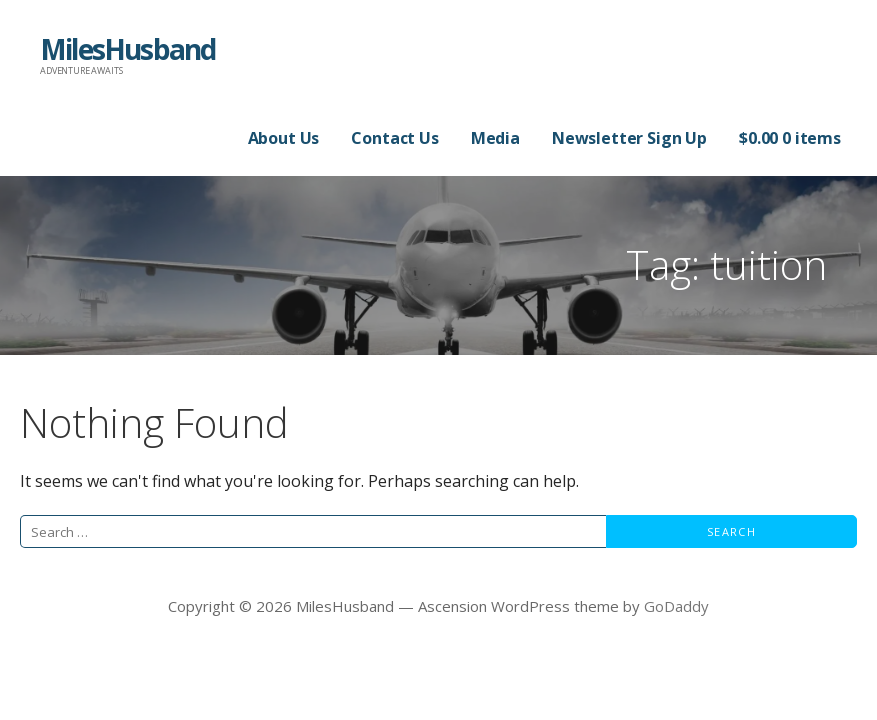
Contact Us (394, 138)
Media (495, 138)
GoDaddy (676, 606)
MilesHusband (127, 49)
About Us (284, 138)
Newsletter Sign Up (629, 138)
